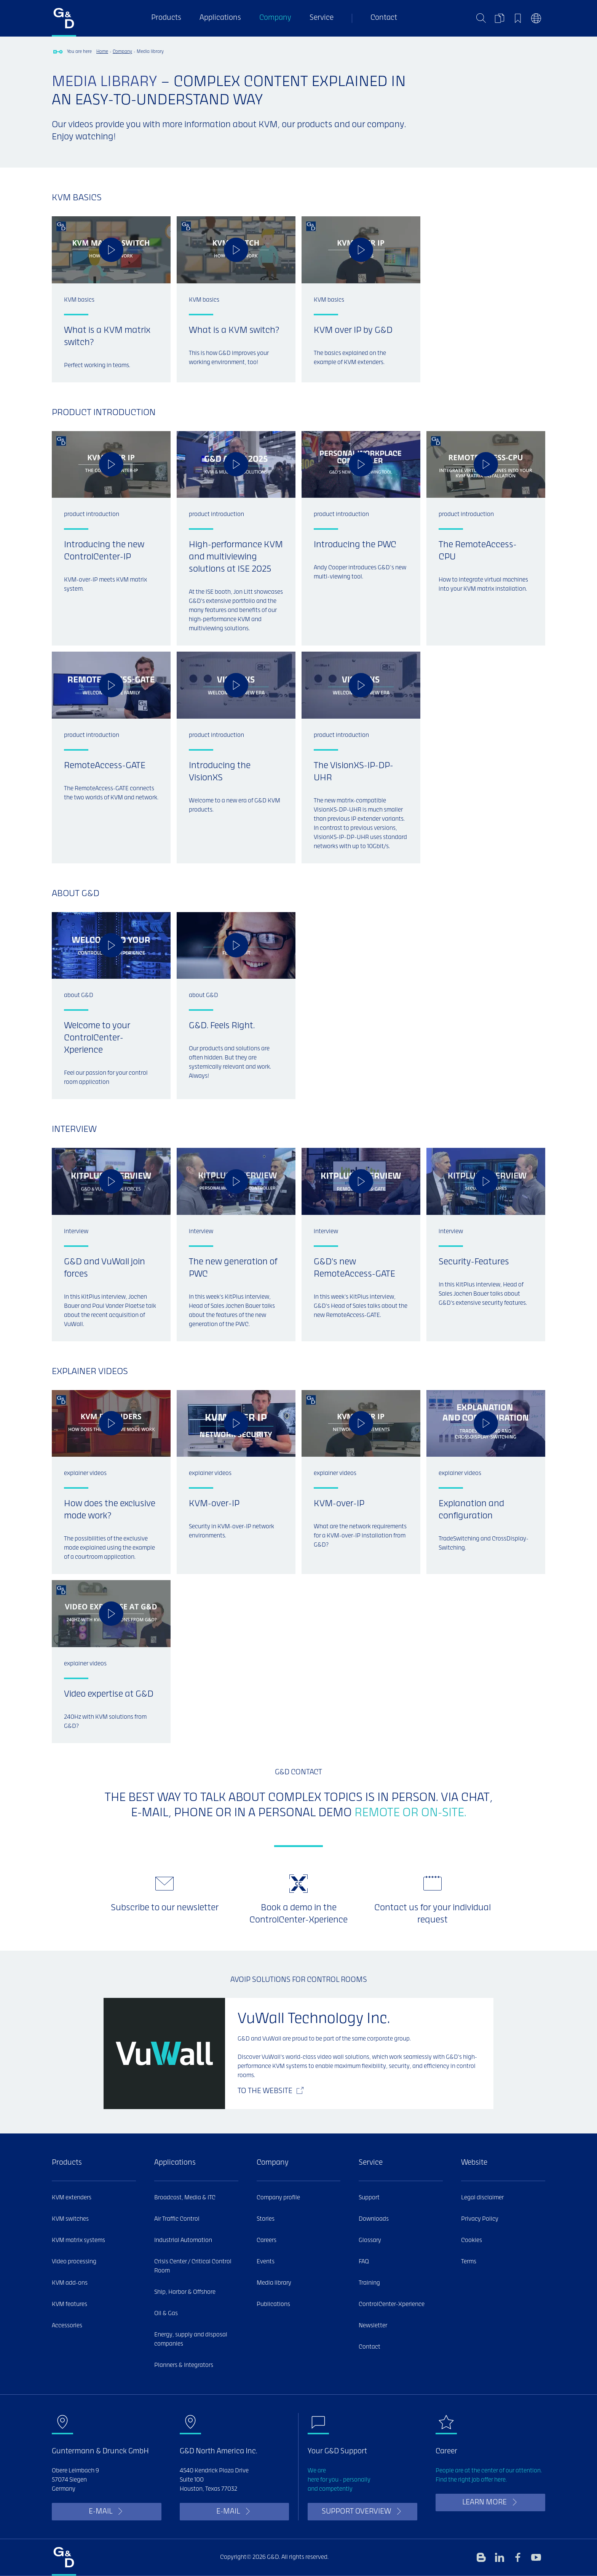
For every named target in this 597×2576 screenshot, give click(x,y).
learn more (484, 2502)
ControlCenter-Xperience (392, 2304)
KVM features (69, 2304)
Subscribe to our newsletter (165, 1908)
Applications (220, 18)
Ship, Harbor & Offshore (184, 2292)
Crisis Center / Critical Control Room (192, 2266)
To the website (265, 2091)
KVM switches (70, 2219)
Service (322, 18)
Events (266, 2261)
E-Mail (100, 2512)
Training (369, 2283)
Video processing (74, 2261)
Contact (383, 18)
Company (275, 18)
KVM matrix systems (78, 2240)
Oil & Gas (166, 2313)
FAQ (364, 2261)
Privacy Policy (479, 2219)
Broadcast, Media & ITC (184, 2197)
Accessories (67, 2325)
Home (102, 52)
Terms (468, 2261)
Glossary (370, 2240)
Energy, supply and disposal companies (190, 2339)
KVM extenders (71, 2197)
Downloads (374, 2219)
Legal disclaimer (482, 2197)
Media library (274, 2283)
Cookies (471, 2240)
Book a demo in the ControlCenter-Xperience (298, 1914)
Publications (273, 2304)
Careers (266, 2240)
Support (369, 2197)
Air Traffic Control (177, 2219)
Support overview (356, 2512)
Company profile (278, 2197)
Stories (266, 2219)
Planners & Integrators (183, 2365)
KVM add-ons (70, 2283)
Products (166, 18)
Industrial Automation (183, 2240)
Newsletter (373, 2325)
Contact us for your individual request (432, 1914)
